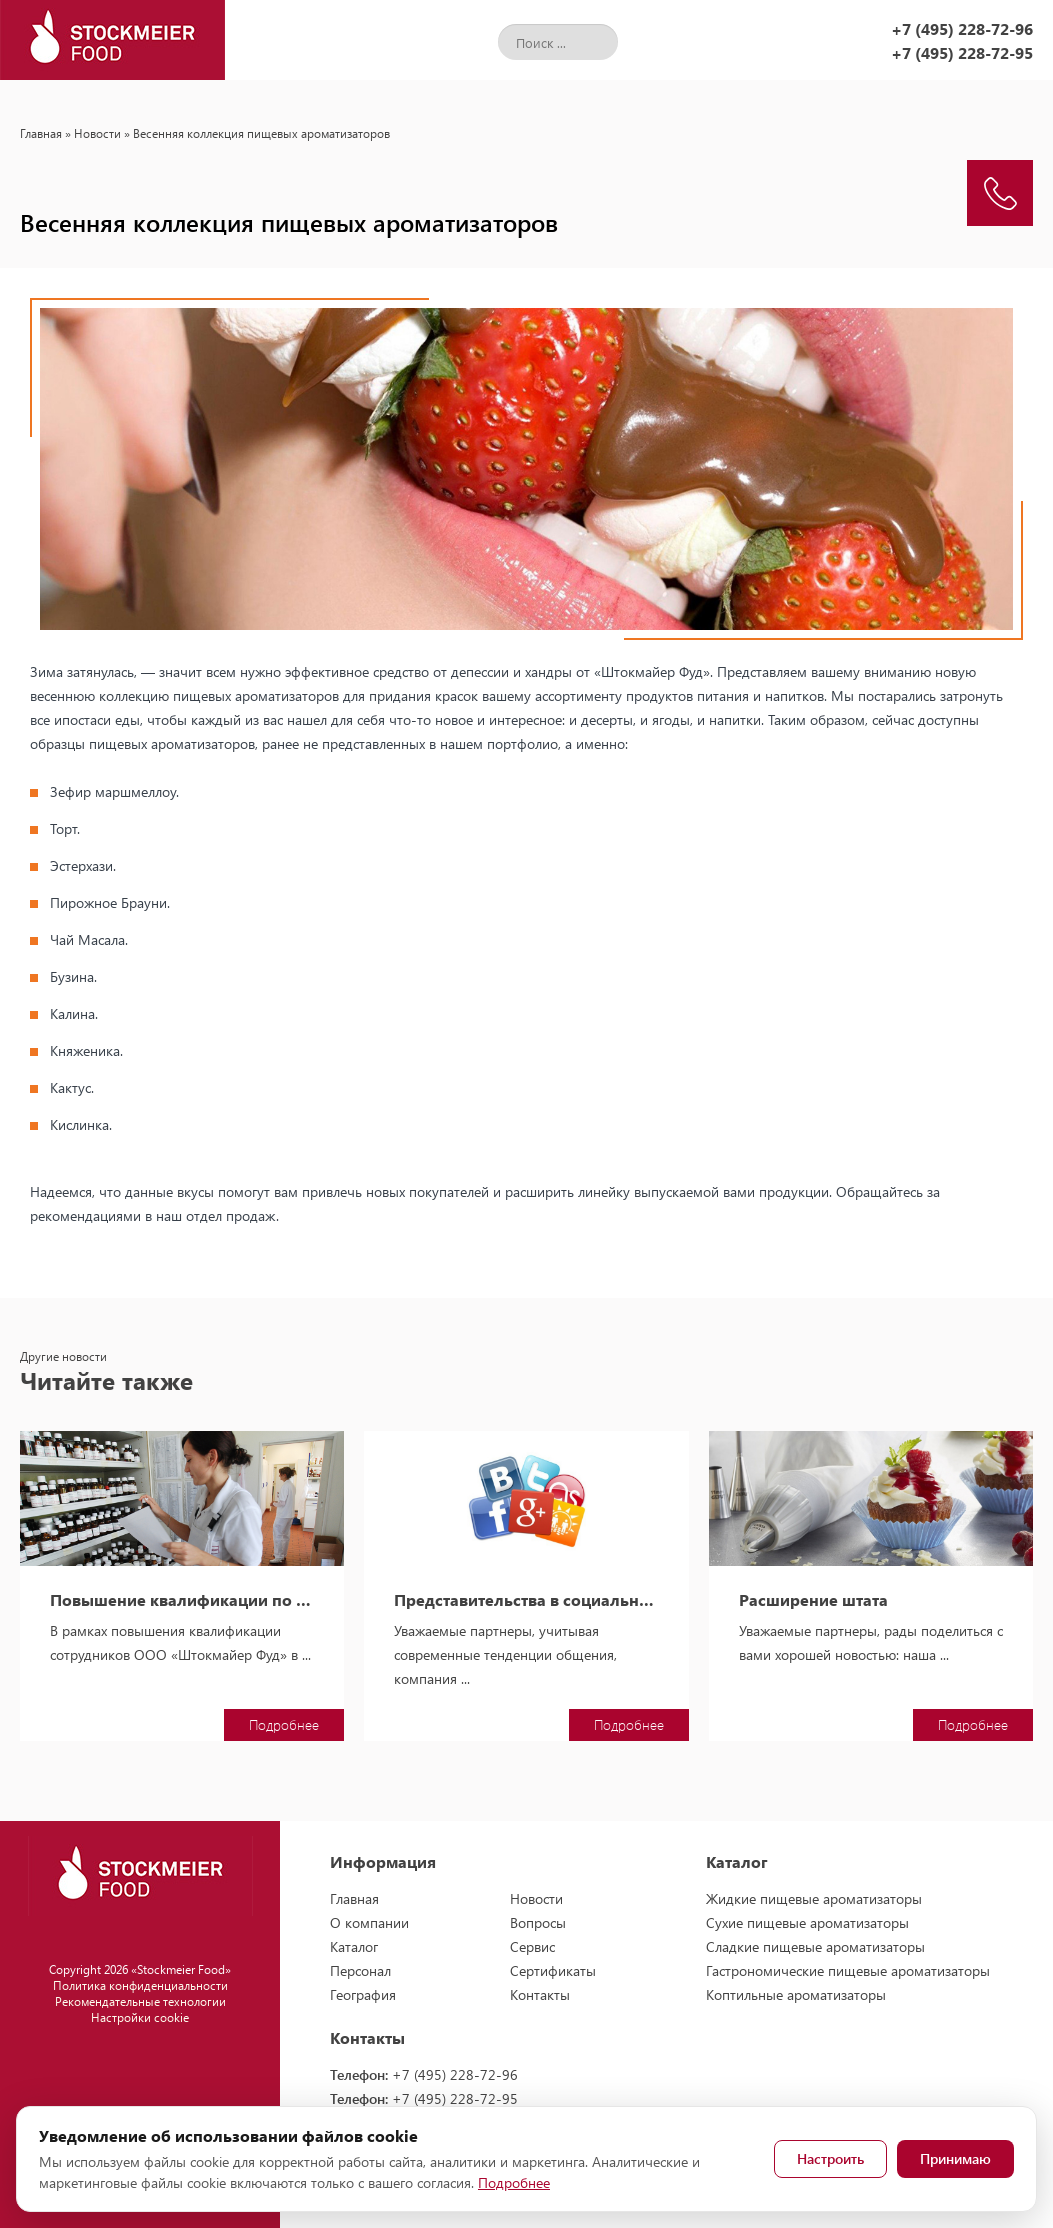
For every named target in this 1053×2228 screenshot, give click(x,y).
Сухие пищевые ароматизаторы (807, 1922)
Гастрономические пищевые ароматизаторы (848, 1970)
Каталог (354, 1946)
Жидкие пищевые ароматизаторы (814, 1898)
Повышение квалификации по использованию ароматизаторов (182, 1600)
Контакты (540, 1994)
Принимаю (955, 2158)
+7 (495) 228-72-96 (962, 28)
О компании (369, 1922)
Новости (97, 133)
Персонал (360, 1970)
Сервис (532, 1946)
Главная (41, 133)
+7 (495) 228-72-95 (962, 52)
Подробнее (284, 1724)
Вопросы (538, 1922)
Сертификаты (553, 1970)
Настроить (830, 2158)
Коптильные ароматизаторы (796, 1994)
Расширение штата (813, 1600)
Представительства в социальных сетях (526, 1600)
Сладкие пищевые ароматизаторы (815, 1946)
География (363, 1994)
